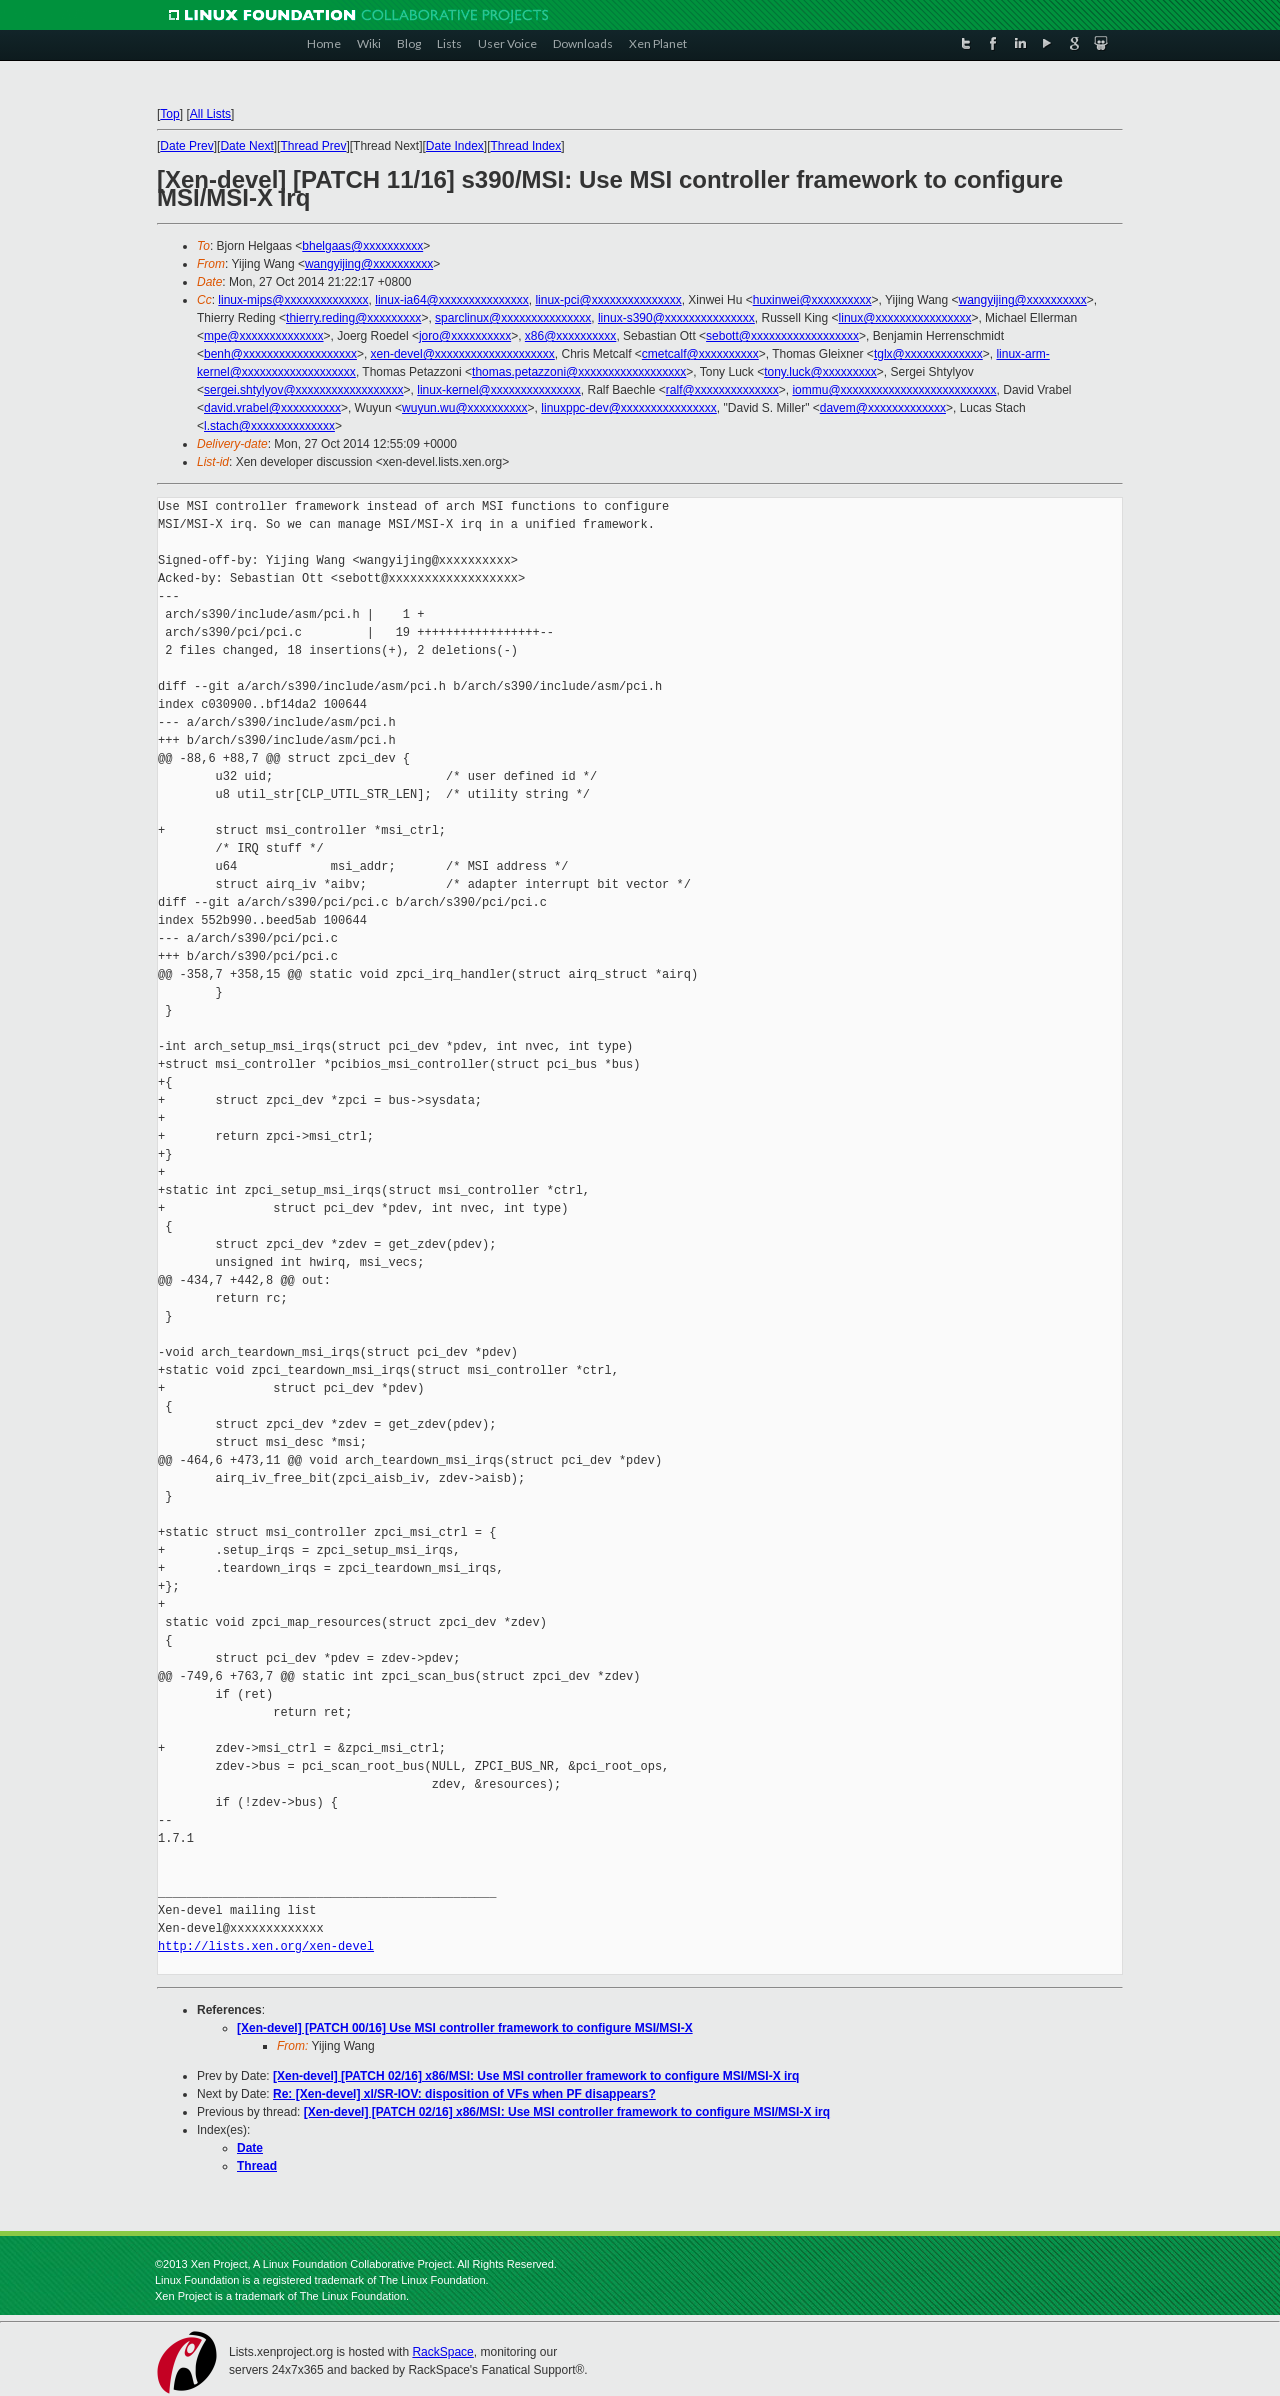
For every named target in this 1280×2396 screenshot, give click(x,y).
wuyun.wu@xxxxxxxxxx (465, 408)
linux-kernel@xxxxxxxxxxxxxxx (499, 390)
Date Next (246, 146)
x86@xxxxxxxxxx (571, 336)
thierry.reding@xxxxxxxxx (353, 318)
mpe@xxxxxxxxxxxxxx (264, 336)
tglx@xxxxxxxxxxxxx (928, 354)
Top (169, 114)
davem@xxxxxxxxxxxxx (883, 408)
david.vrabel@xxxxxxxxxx (272, 408)
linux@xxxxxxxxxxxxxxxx (905, 318)
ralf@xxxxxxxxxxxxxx (722, 390)
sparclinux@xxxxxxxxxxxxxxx (513, 318)
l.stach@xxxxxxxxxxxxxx (269, 426)
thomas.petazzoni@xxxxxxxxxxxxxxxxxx (579, 372)
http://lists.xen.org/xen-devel (266, 1946)
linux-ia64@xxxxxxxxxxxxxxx (452, 300)
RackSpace (442, 2352)
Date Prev (186, 146)
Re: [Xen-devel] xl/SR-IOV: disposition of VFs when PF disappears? (464, 2094)
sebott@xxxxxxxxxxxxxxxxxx (782, 336)
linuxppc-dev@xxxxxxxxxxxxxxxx (629, 408)
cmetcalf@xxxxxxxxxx (700, 354)
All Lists (210, 114)
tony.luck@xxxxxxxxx (820, 372)
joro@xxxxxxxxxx (465, 336)
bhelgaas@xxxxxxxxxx (362, 246)
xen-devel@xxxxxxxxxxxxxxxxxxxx (463, 354)
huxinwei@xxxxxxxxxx (812, 300)
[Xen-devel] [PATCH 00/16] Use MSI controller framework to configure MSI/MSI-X (465, 2028)
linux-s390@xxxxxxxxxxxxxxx (676, 318)
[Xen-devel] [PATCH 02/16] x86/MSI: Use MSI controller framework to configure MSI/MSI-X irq (536, 2076)
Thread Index (526, 146)
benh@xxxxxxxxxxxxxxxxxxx (280, 354)
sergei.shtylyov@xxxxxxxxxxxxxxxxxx (304, 390)
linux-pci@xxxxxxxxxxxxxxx (608, 300)
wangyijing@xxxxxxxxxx (369, 264)
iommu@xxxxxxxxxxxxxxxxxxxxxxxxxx (894, 390)
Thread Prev (313, 146)
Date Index (455, 146)
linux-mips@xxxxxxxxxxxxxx (293, 300)
